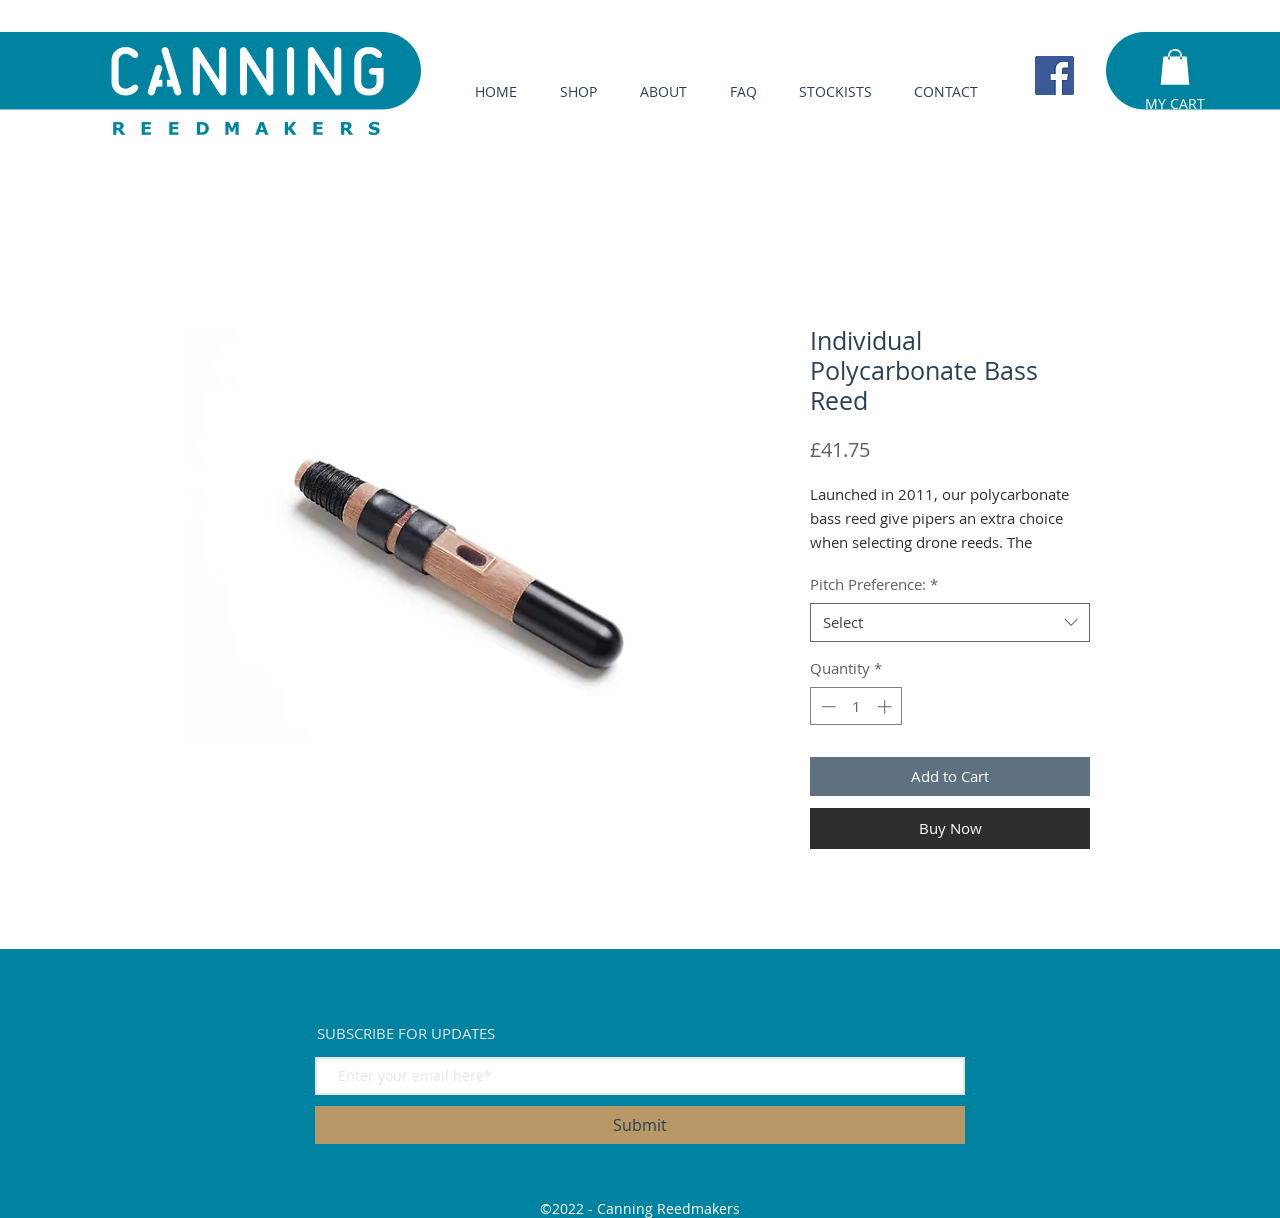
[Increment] (886, 706)
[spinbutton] (856, 706)
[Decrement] (826, 706)
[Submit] (640, 1125)
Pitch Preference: (874, 584)
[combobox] (950, 622)
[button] (1175, 67)
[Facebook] (1054, 75)
